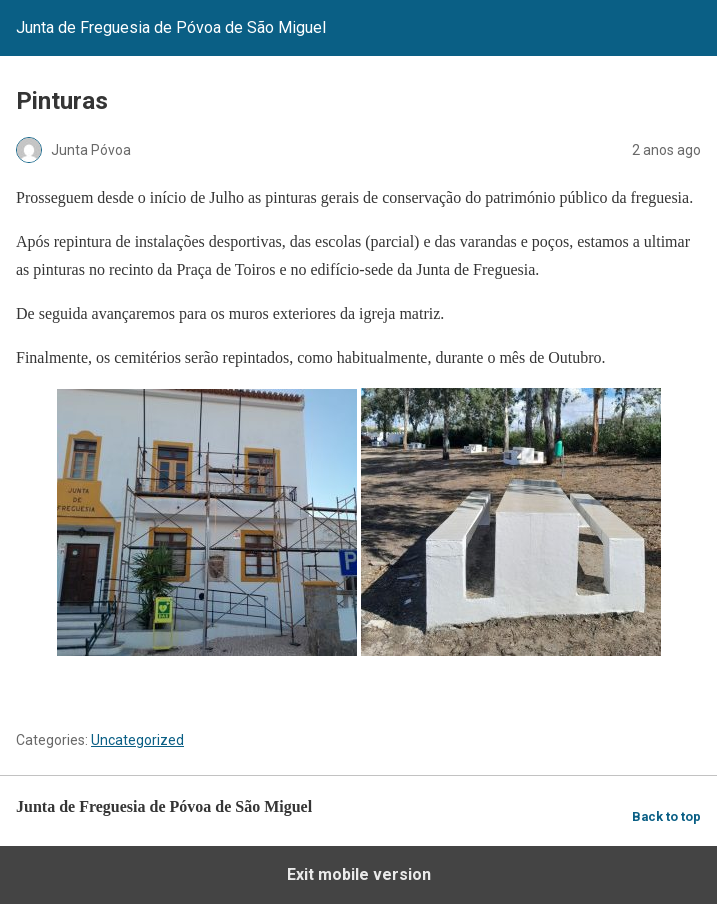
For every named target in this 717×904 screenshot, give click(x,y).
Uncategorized (137, 740)
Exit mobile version (359, 874)
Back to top (666, 816)
